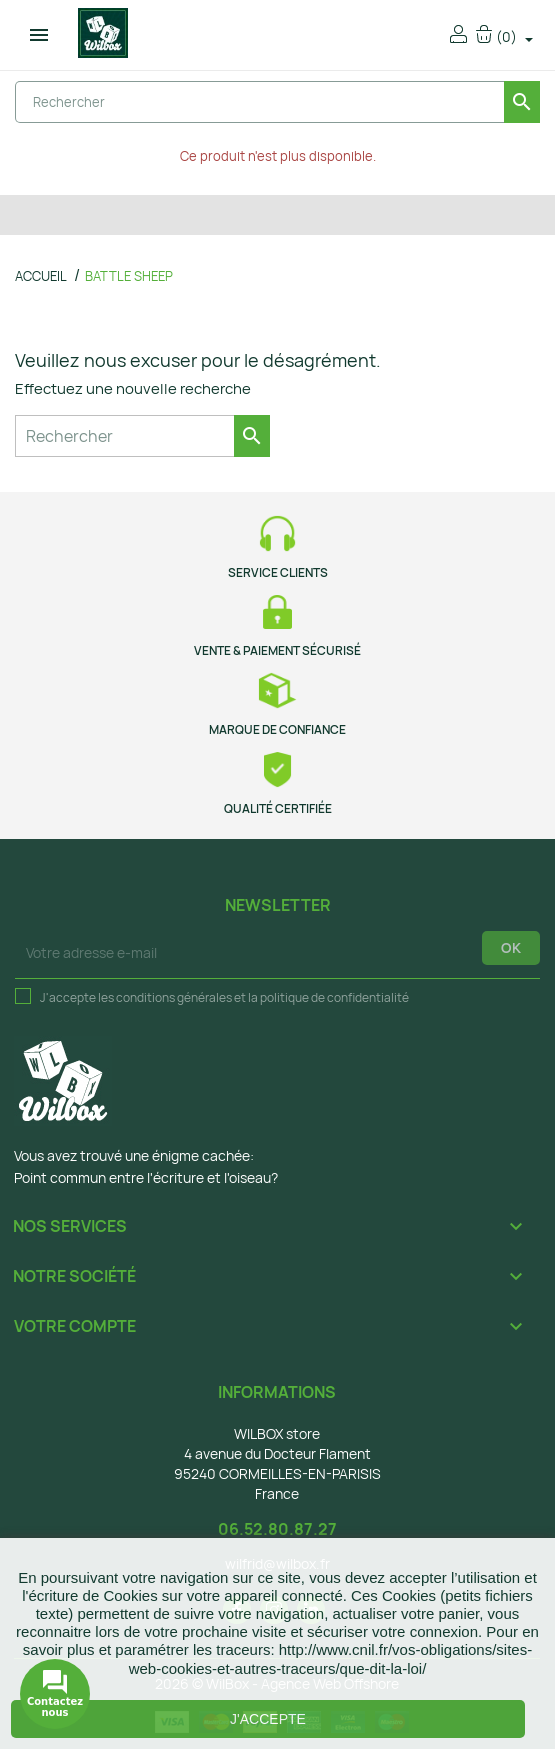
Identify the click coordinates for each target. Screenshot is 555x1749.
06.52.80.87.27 (277, 1529)
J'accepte (268, 1719)
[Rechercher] (277, 102)
